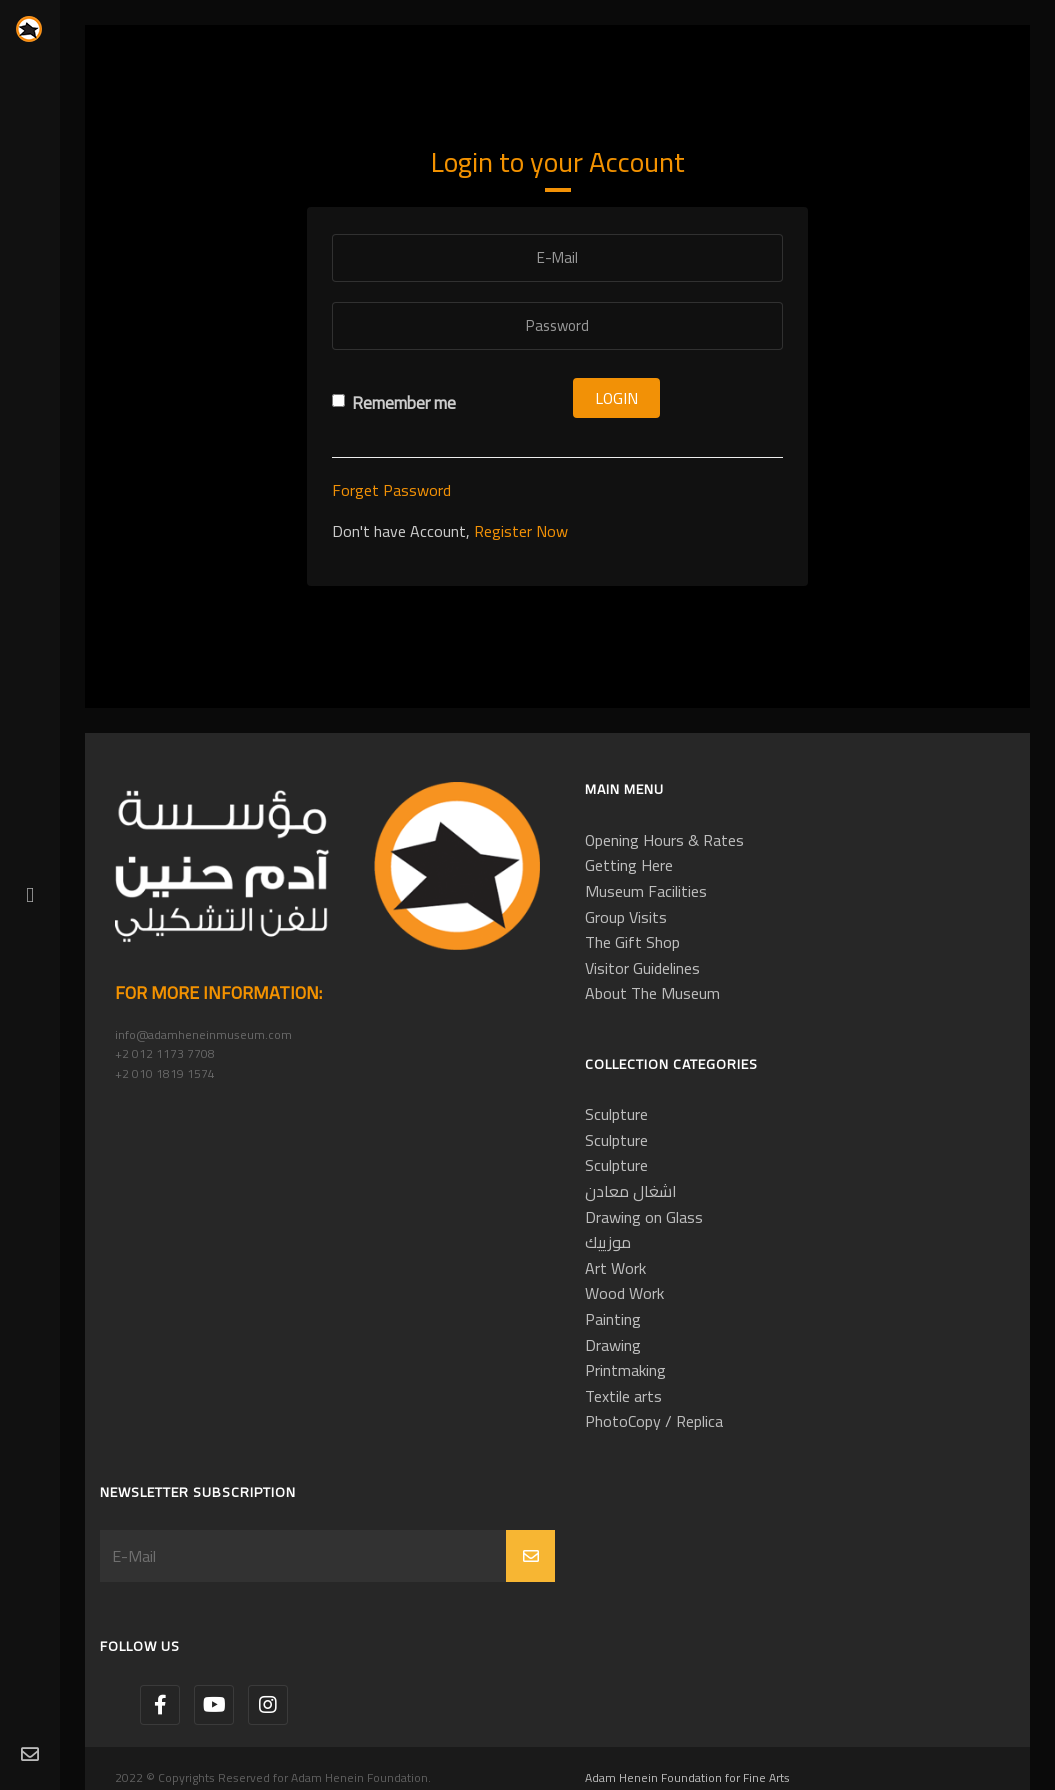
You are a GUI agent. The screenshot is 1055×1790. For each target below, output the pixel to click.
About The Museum (652, 993)
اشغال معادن (631, 1191)
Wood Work (624, 1293)
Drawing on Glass (644, 1217)
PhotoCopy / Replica (654, 1421)
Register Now (521, 531)
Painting (613, 1319)
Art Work (615, 1268)
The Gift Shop (632, 942)
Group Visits (626, 917)
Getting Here (629, 865)
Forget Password (391, 490)
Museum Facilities (646, 891)
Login (616, 398)
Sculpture (616, 1114)
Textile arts (623, 1396)
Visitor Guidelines (642, 968)
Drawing (613, 1345)
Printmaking (625, 1370)
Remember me (394, 403)
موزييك (608, 1242)
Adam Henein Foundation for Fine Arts (687, 1777)
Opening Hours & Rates (664, 840)
